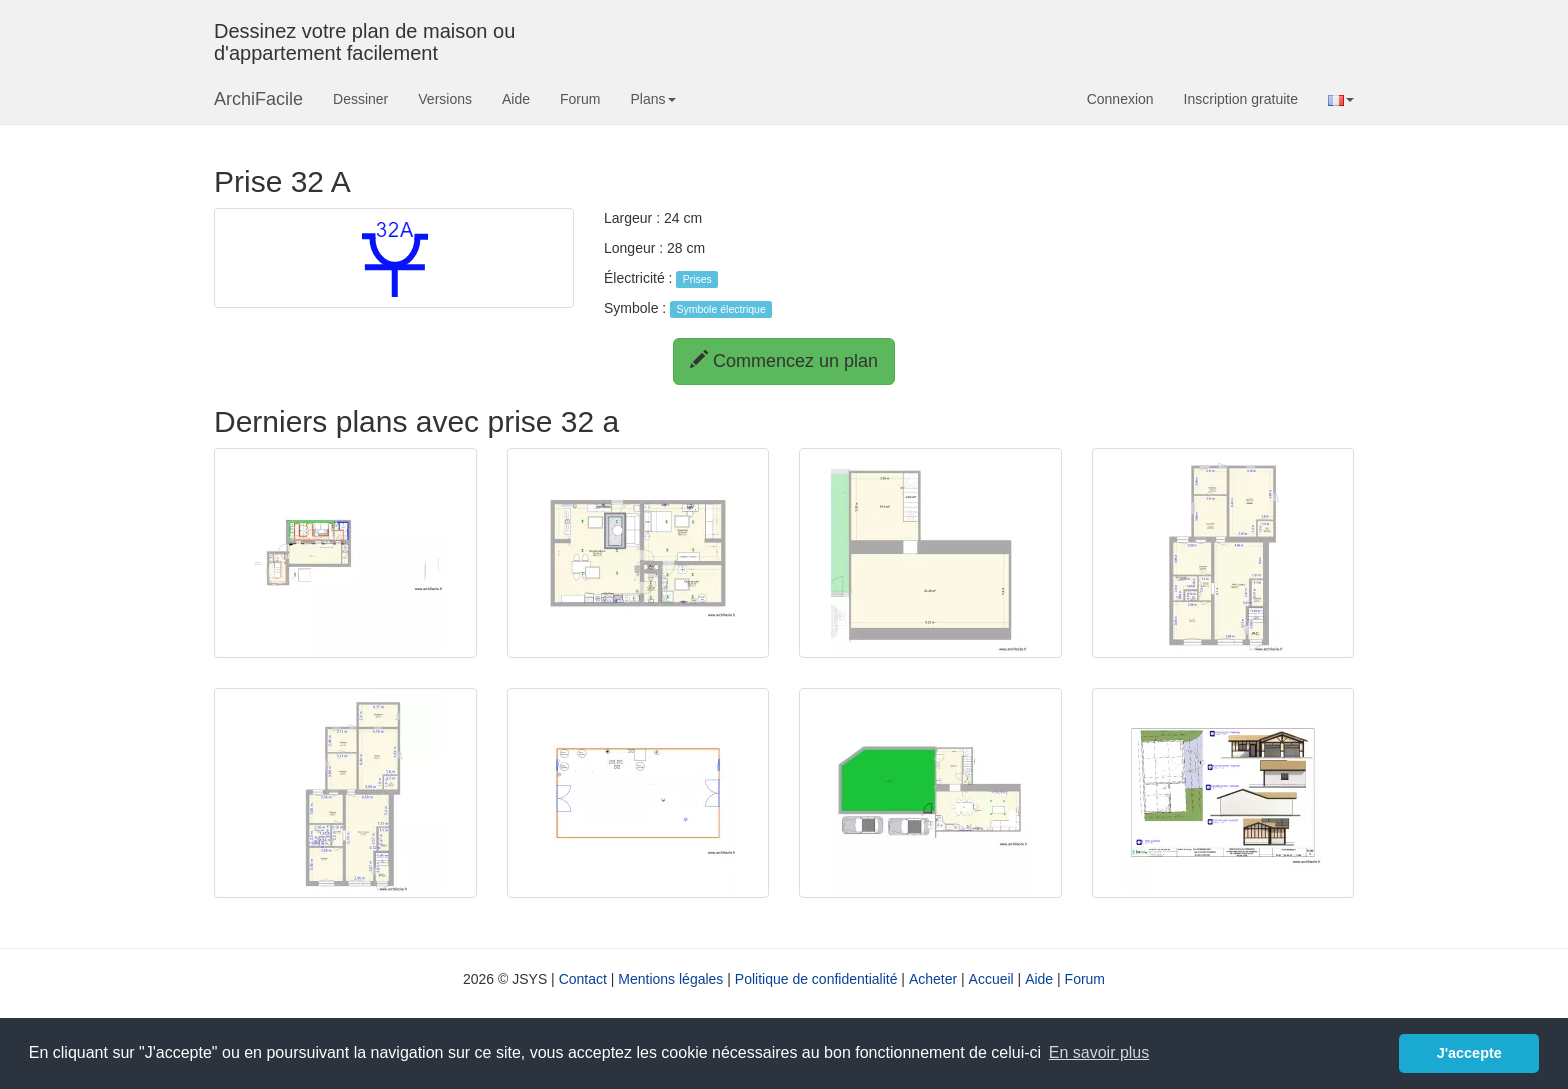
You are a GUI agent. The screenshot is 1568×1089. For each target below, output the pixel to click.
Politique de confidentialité (816, 979)
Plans (652, 99)
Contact (583, 979)
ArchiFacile (258, 99)
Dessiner (360, 99)
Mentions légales (670, 979)
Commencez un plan (784, 360)
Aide (516, 99)
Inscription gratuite (1241, 99)
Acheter (933, 979)
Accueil (991, 979)
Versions (445, 99)
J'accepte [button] (1469, 1053)
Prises (697, 279)
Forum (580, 99)
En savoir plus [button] (1099, 1052)
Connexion (1120, 99)
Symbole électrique (720, 309)
